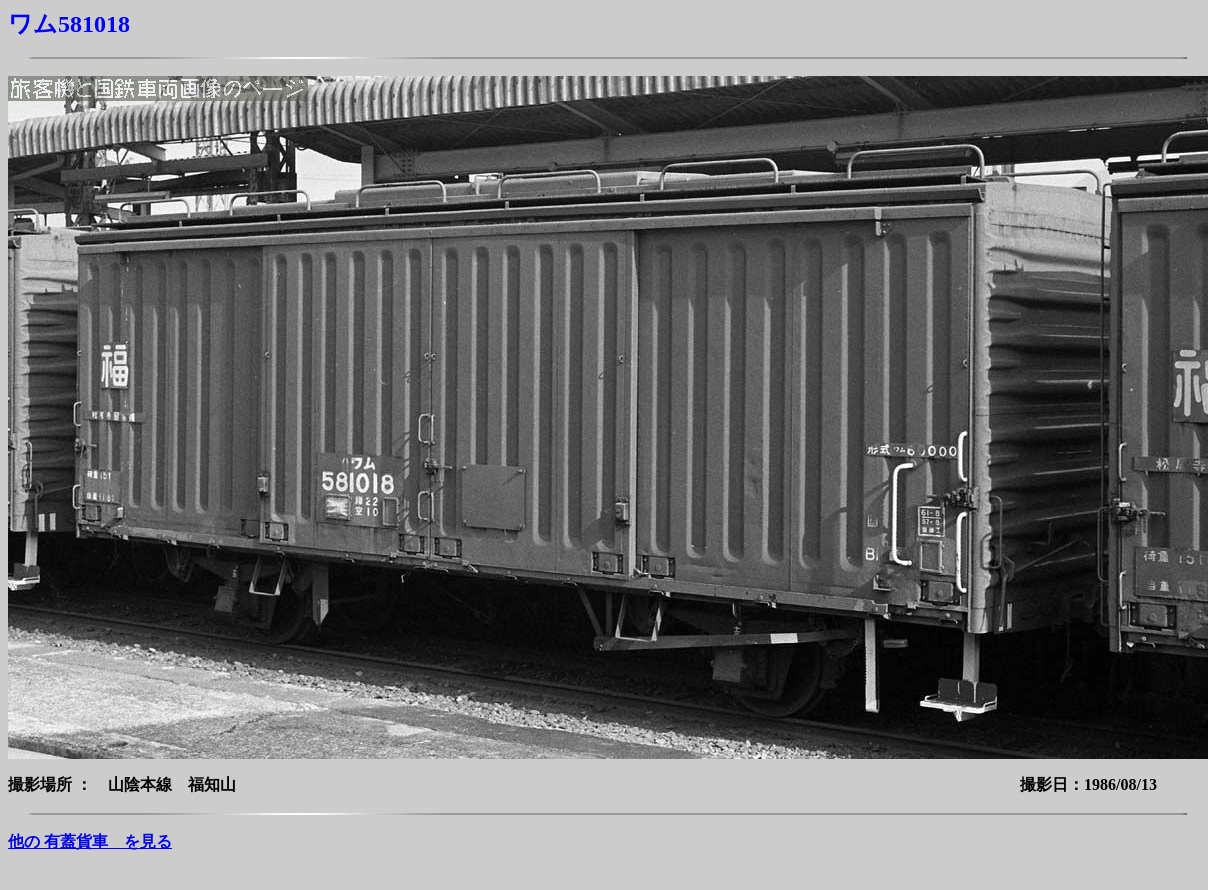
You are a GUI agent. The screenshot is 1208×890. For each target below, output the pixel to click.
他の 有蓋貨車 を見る (90, 841)
